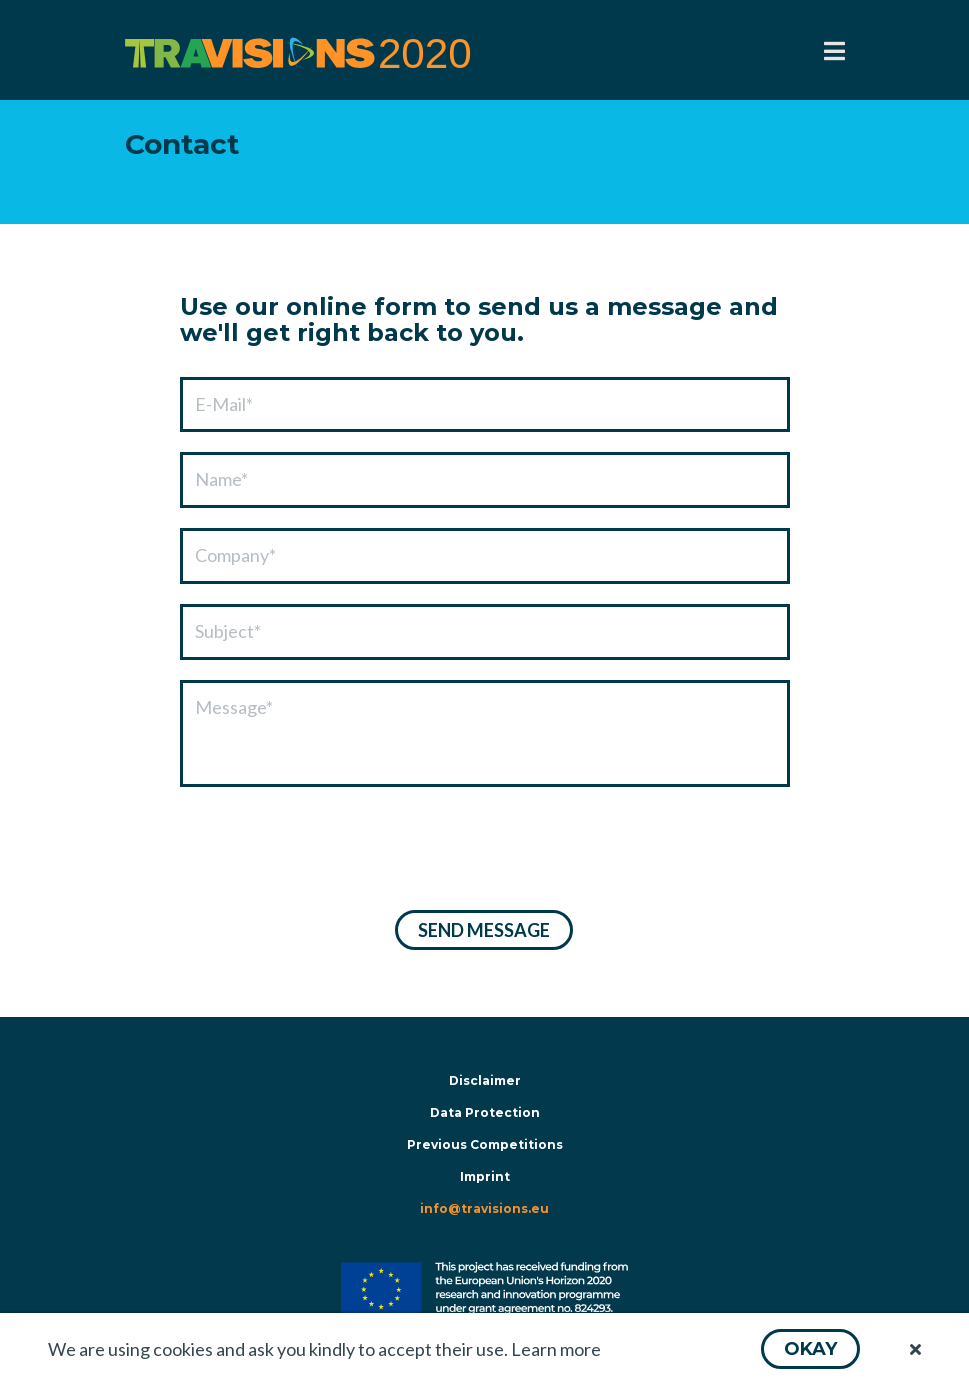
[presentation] (332, 851)
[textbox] (485, 405)
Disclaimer (485, 1080)
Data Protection (485, 1112)
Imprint (485, 1176)
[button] (810, 1349)
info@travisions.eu (484, 1208)
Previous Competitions (485, 1144)
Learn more (556, 1349)
